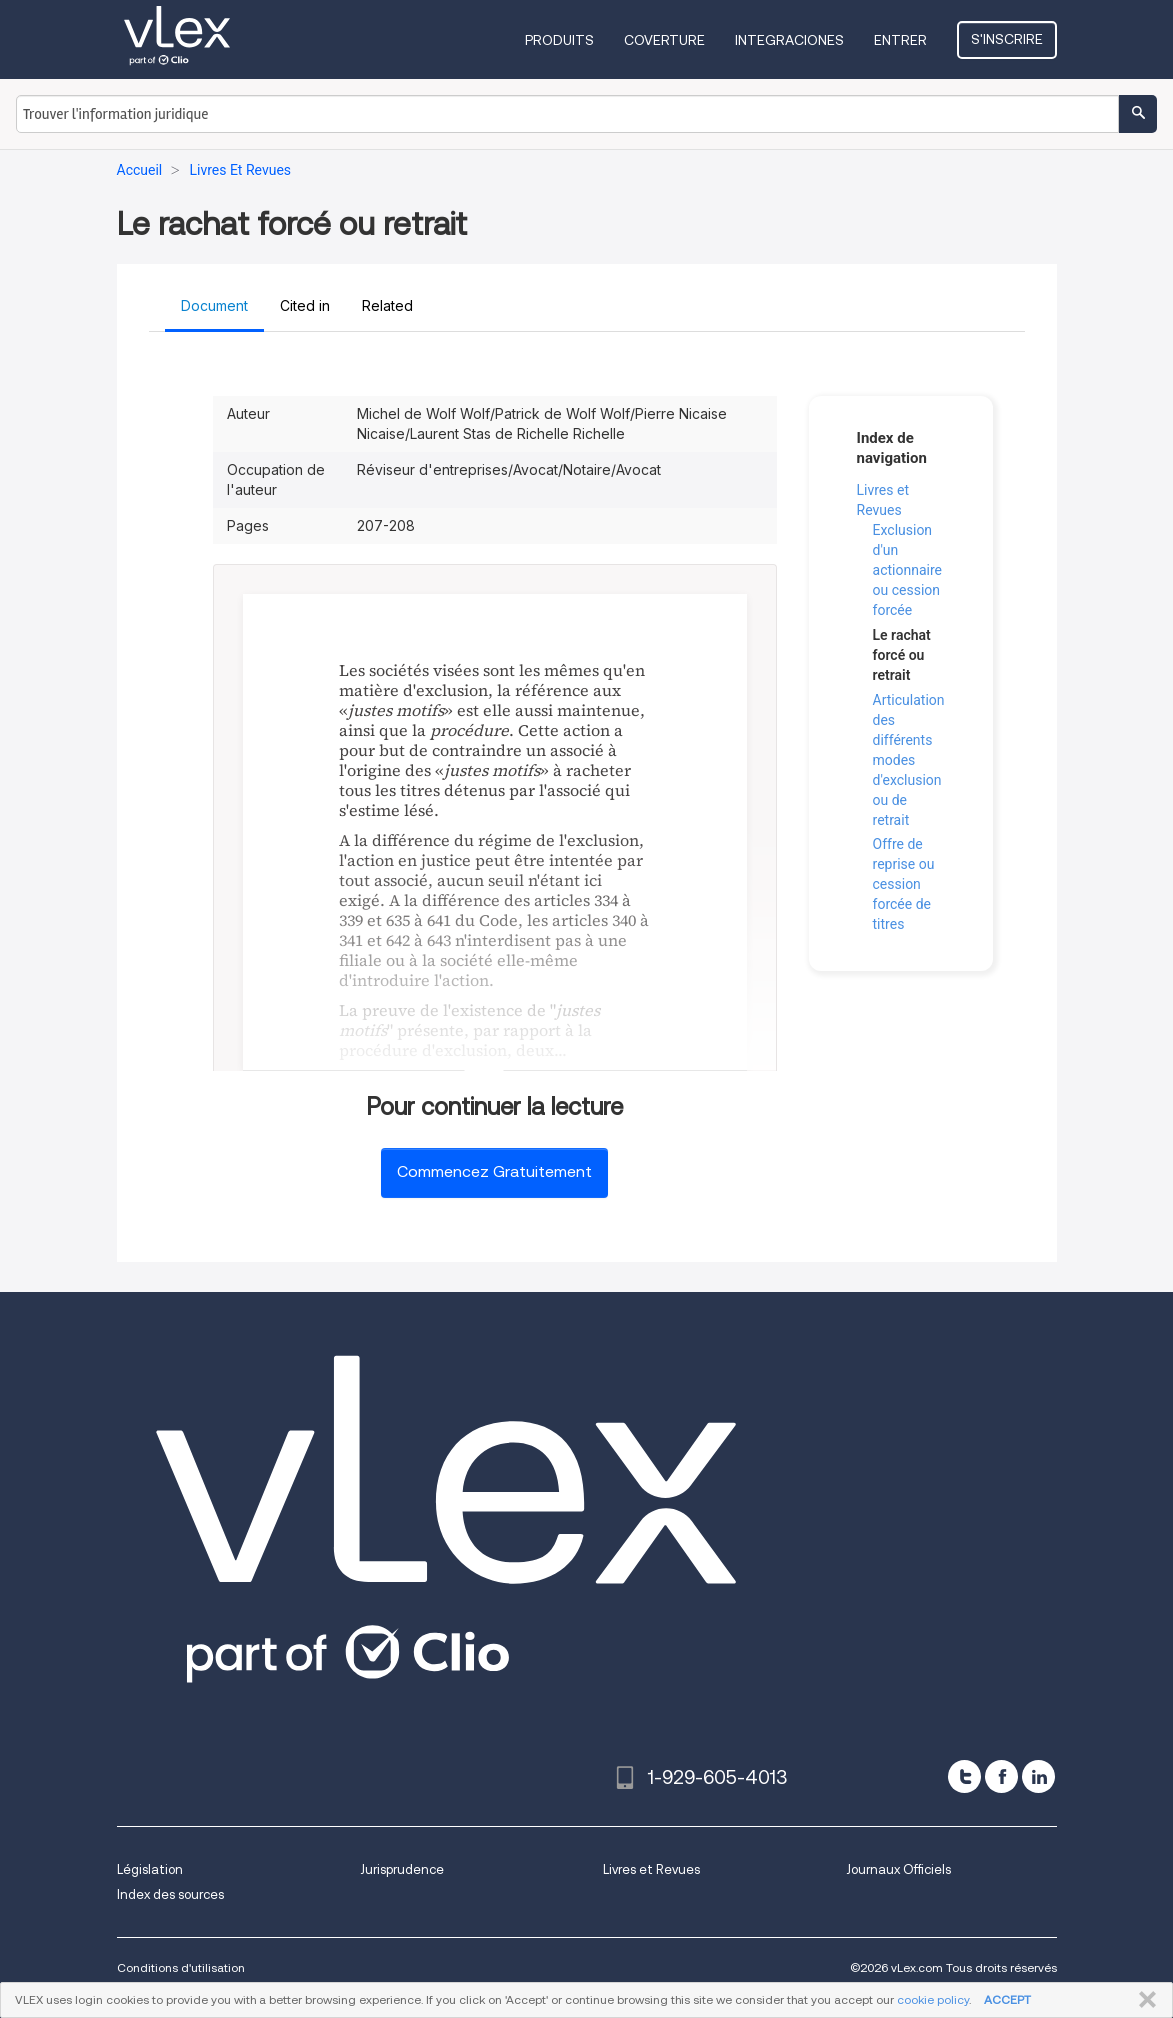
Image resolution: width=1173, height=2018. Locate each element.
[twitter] (964, 1776)
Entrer (900, 40)
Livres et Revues (651, 1869)
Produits (559, 40)
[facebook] (1001, 1776)
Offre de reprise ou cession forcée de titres (904, 884)
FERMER (1143, 2000)
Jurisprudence (402, 1869)
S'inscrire (1007, 39)
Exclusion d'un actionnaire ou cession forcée (907, 570)
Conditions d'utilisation (181, 1967)
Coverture (664, 40)
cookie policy (933, 1999)
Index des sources (170, 1894)
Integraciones (789, 40)
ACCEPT (1007, 1999)
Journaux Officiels (898, 1869)
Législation (150, 1869)
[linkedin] (1038, 1776)
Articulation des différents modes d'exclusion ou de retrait (909, 760)
